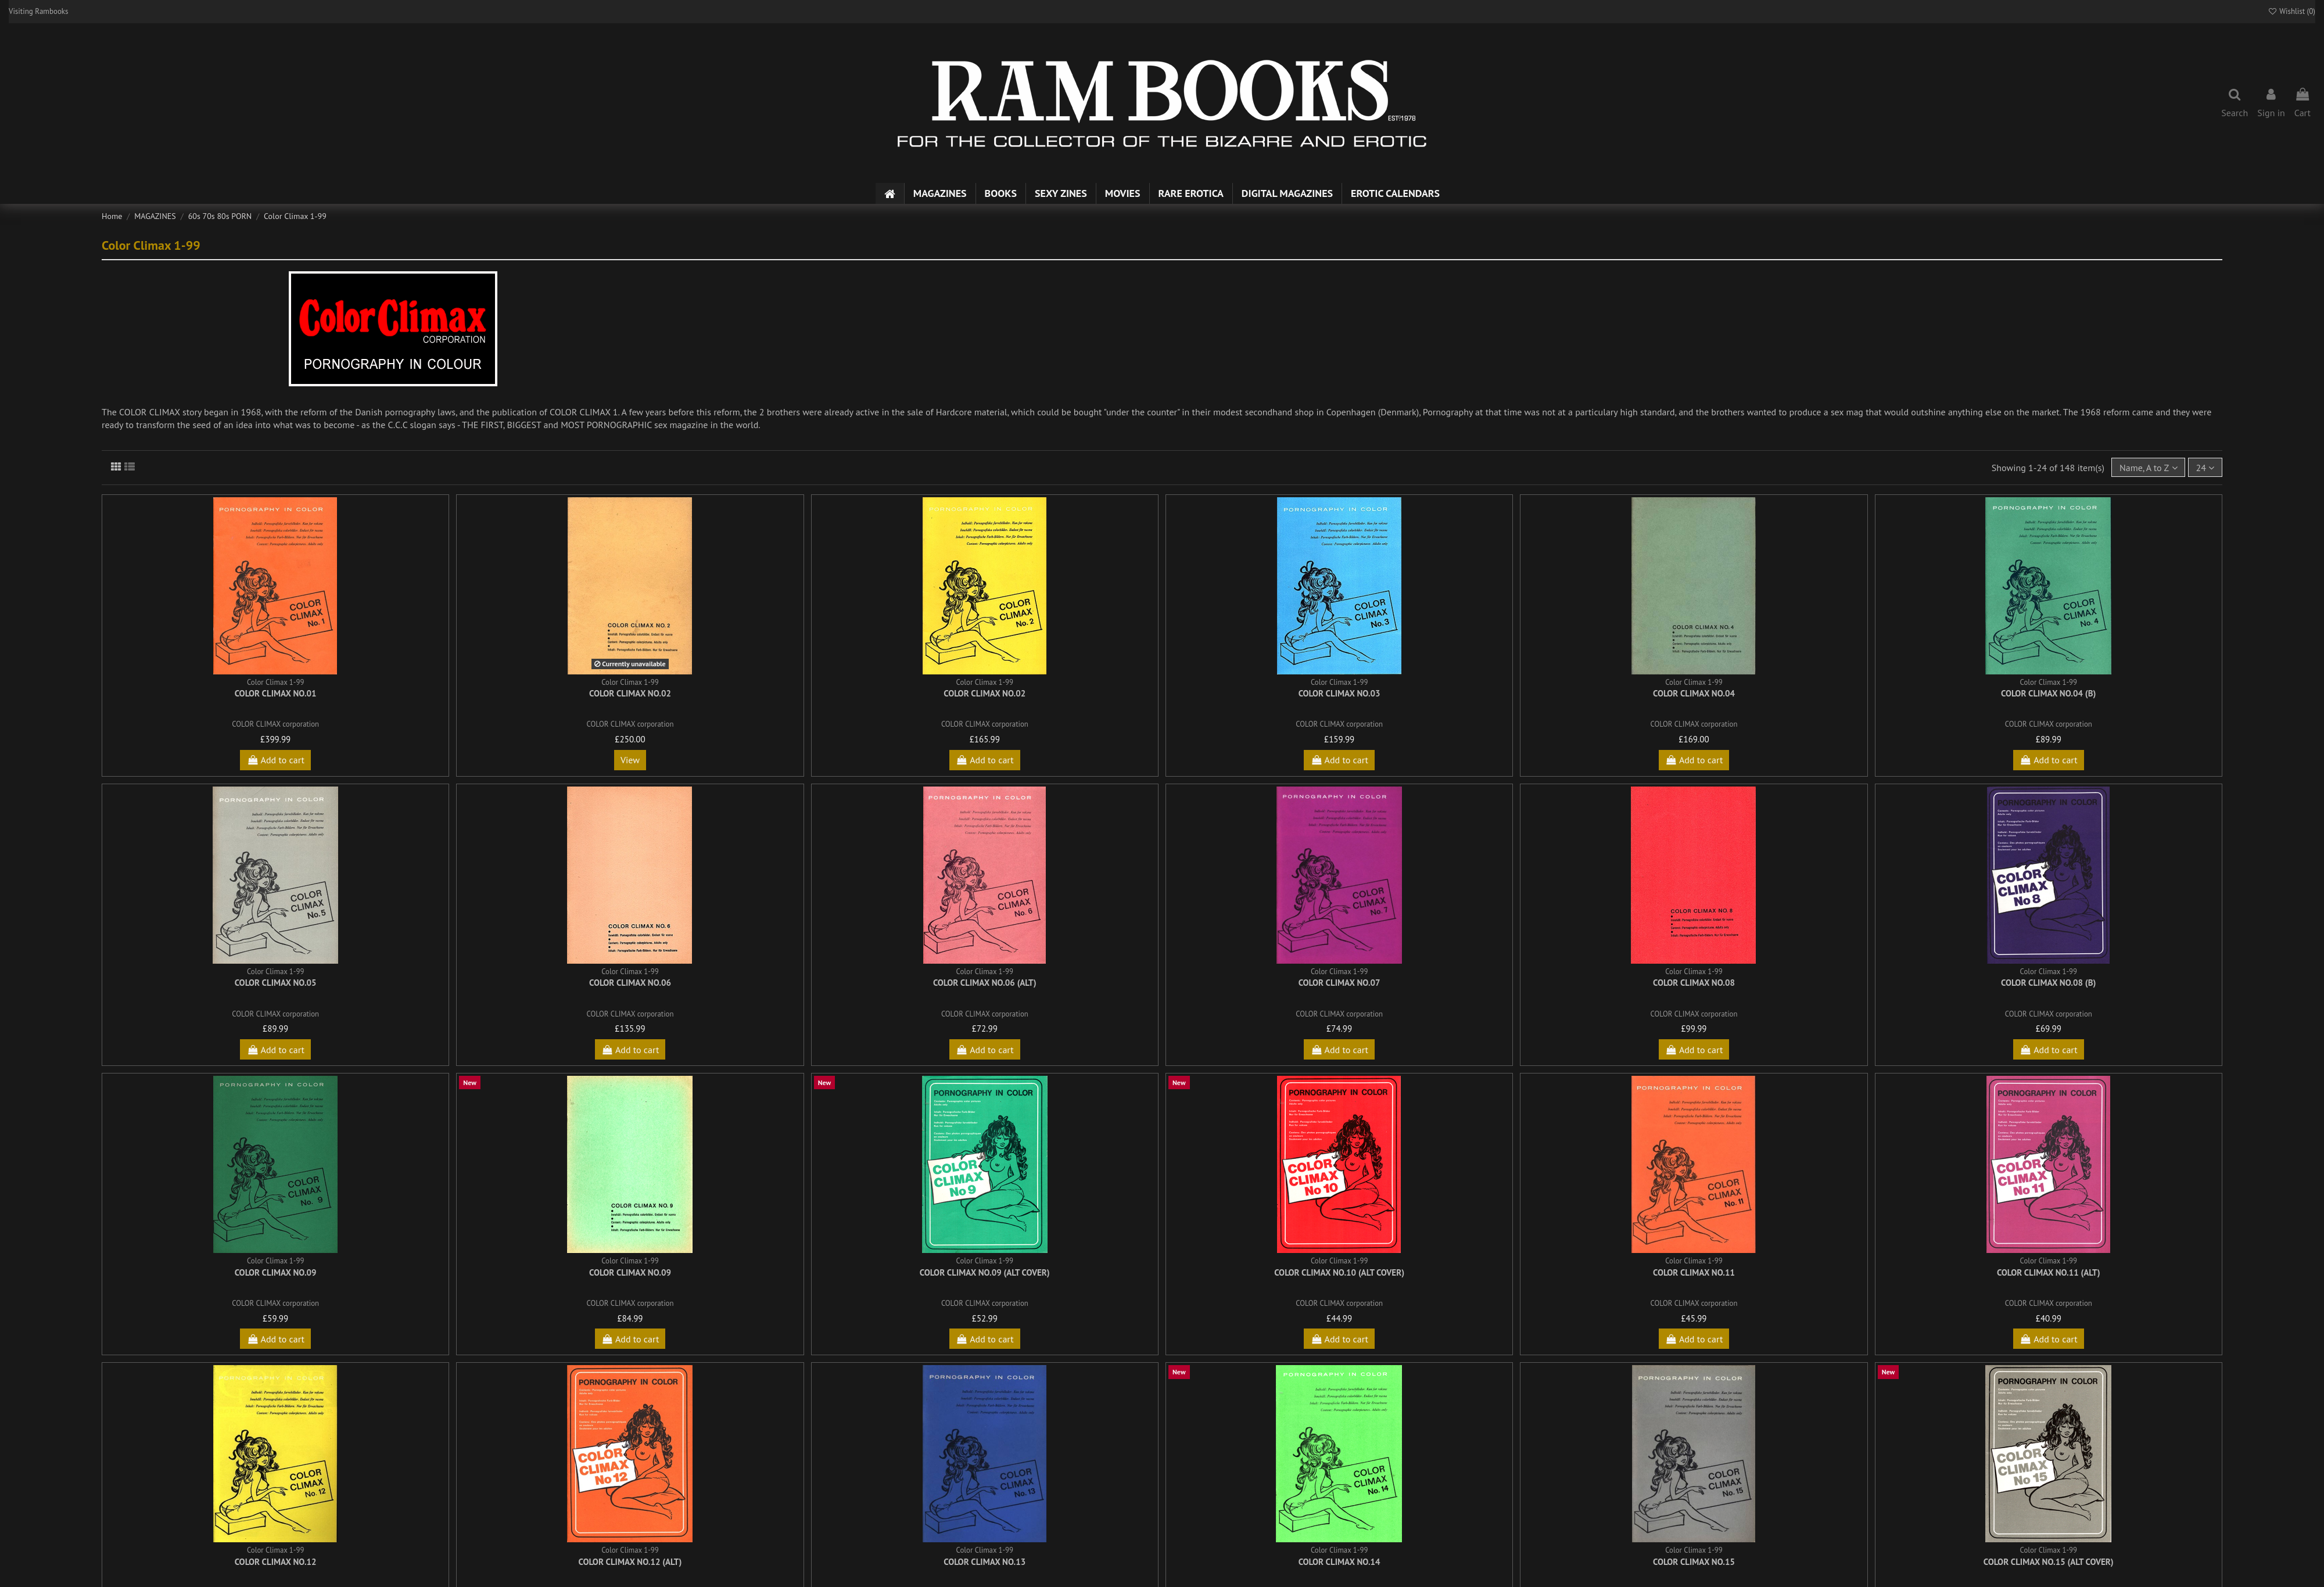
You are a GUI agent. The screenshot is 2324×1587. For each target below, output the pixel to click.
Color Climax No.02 (630, 693)
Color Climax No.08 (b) (2048, 982)
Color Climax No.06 (630, 982)
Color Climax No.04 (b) (2048, 693)
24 (2205, 467)
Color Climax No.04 (1694, 693)
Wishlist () (2291, 11)
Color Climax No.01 (276, 693)
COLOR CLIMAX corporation (275, 724)
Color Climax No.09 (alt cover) (985, 1272)
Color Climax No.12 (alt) (630, 1561)
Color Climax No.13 (984, 1561)
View (630, 760)
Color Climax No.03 (1339, 693)
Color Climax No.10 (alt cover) (1339, 1272)
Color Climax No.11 (1694, 1272)
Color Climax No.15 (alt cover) (2049, 1561)
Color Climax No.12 (276, 1561)
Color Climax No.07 (1339, 982)
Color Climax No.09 (276, 1272)
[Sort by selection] (2148, 467)
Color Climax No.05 (276, 982)
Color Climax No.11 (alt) (2048, 1272)
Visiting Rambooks (39, 11)
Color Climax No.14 (1339, 1561)
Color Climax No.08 (1694, 982)
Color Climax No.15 (1694, 1561)
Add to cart (275, 760)
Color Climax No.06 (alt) (985, 982)
